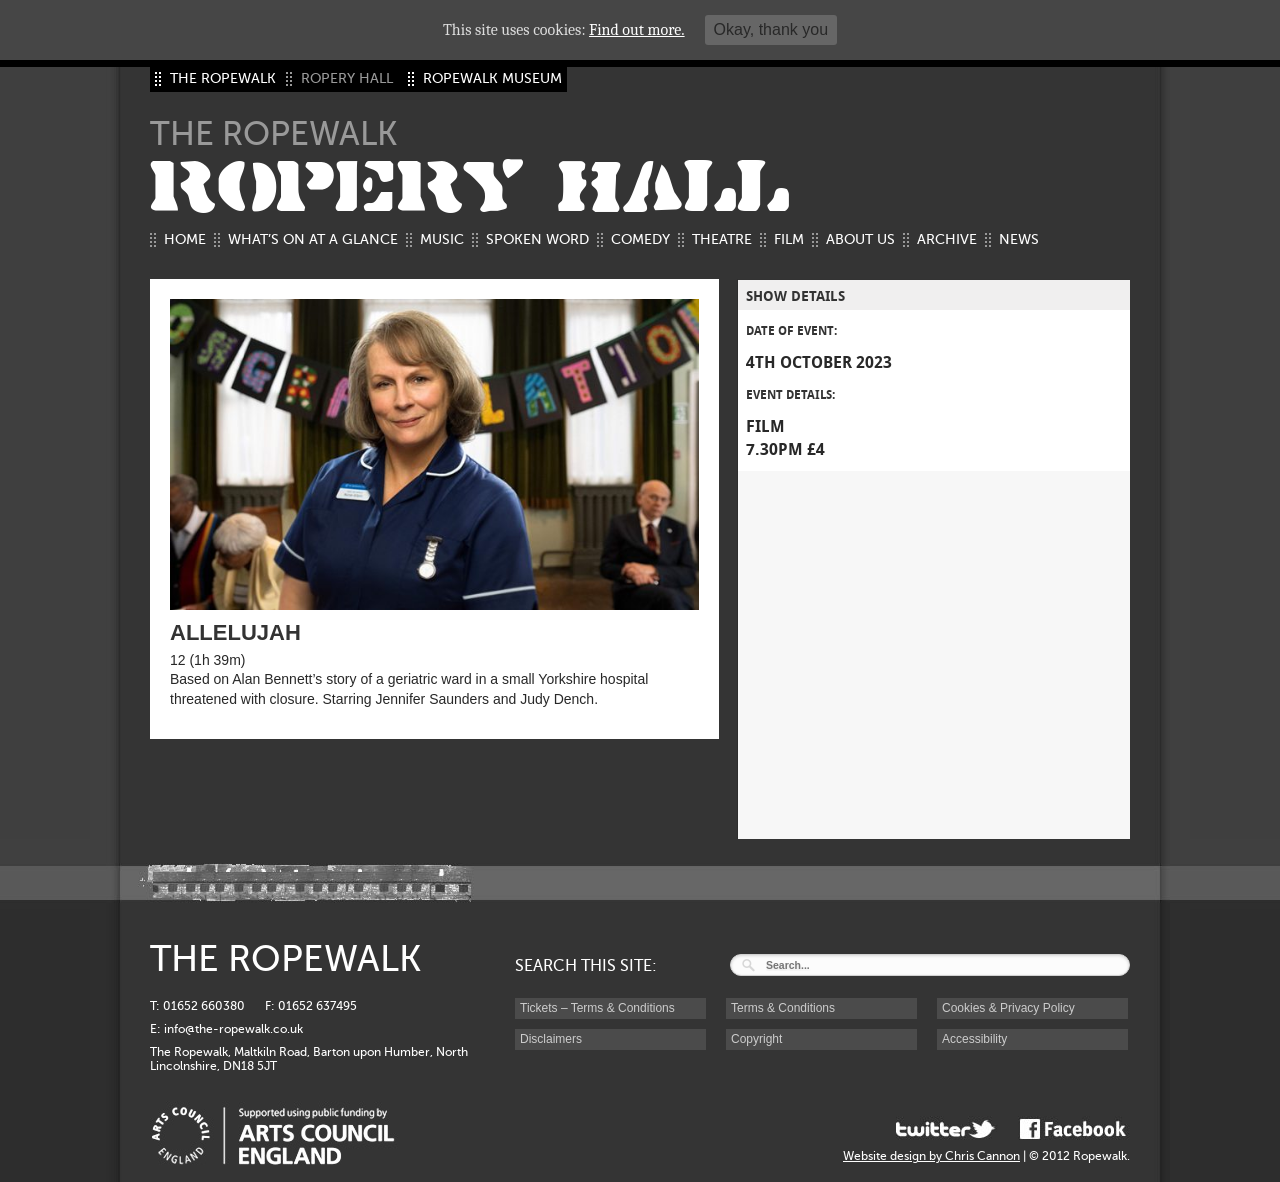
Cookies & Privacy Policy (1008, 1008)
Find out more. (637, 30)
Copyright (756, 1039)
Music (442, 239)
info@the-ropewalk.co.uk (233, 1029)
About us (860, 239)
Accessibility (974, 1039)
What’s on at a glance (313, 239)
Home (185, 239)
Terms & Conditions (783, 1008)
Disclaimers (551, 1039)
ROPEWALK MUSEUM (492, 78)
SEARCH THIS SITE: (586, 966)
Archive (947, 239)
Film (789, 239)
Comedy (640, 239)
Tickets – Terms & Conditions (597, 1008)
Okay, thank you (771, 29)
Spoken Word (537, 239)
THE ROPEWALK (223, 78)
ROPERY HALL (470, 188)
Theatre (722, 239)
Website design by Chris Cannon (931, 1156)
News (1019, 239)
